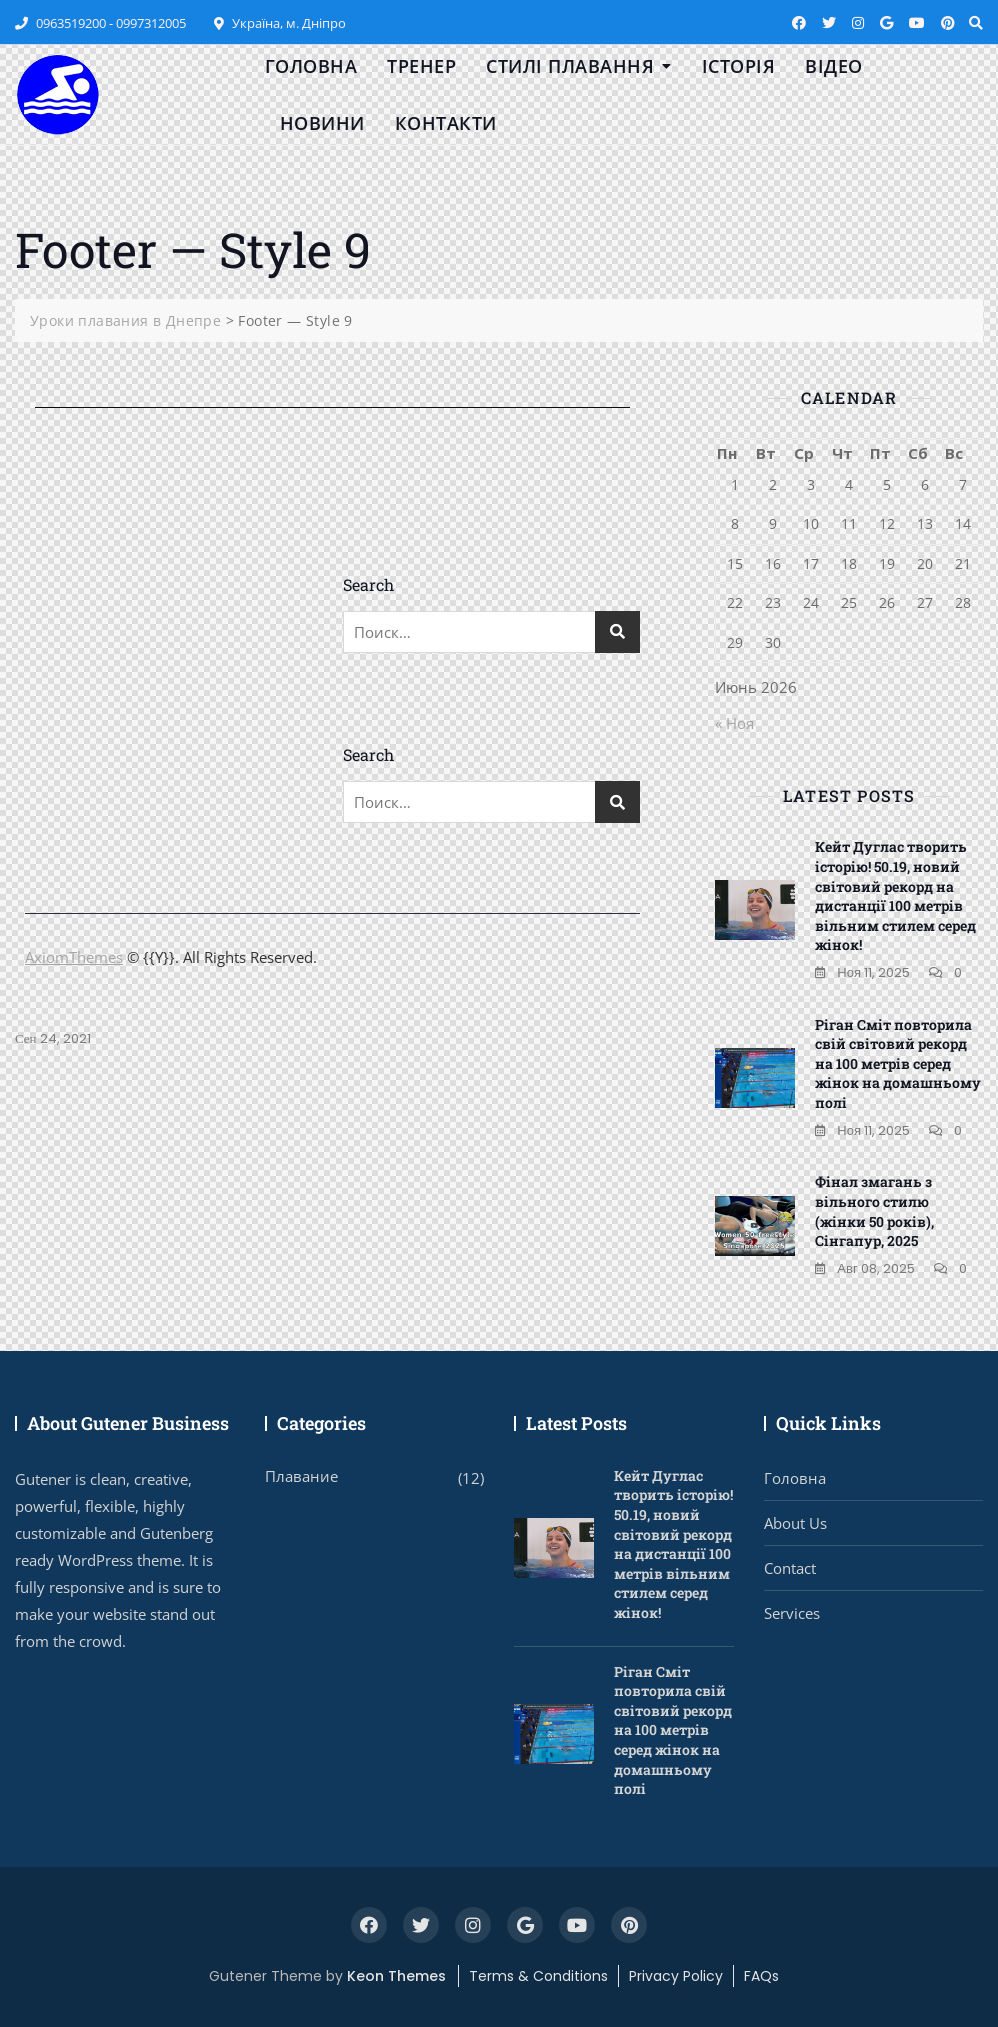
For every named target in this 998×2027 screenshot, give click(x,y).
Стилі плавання (570, 66)
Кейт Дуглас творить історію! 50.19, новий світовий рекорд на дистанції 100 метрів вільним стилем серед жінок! (895, 895)
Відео (834, 66)
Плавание (301, 1476)
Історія (739, 66)
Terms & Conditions (538, 1976)
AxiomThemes (74, 957)
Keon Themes (396, 1976)
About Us (795, 1523)
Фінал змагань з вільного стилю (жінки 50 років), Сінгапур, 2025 (874, 1211)
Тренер (421, 66)
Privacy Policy (676, 1976)
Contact (790, 1568)
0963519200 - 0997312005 (100, 23)
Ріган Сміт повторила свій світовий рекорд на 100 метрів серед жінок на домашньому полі (898, 1063)
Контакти (446, 123)
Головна (311, 66)
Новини (322, 123)
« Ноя (734, 723)
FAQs (761, 1976)
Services (792, 1613)
